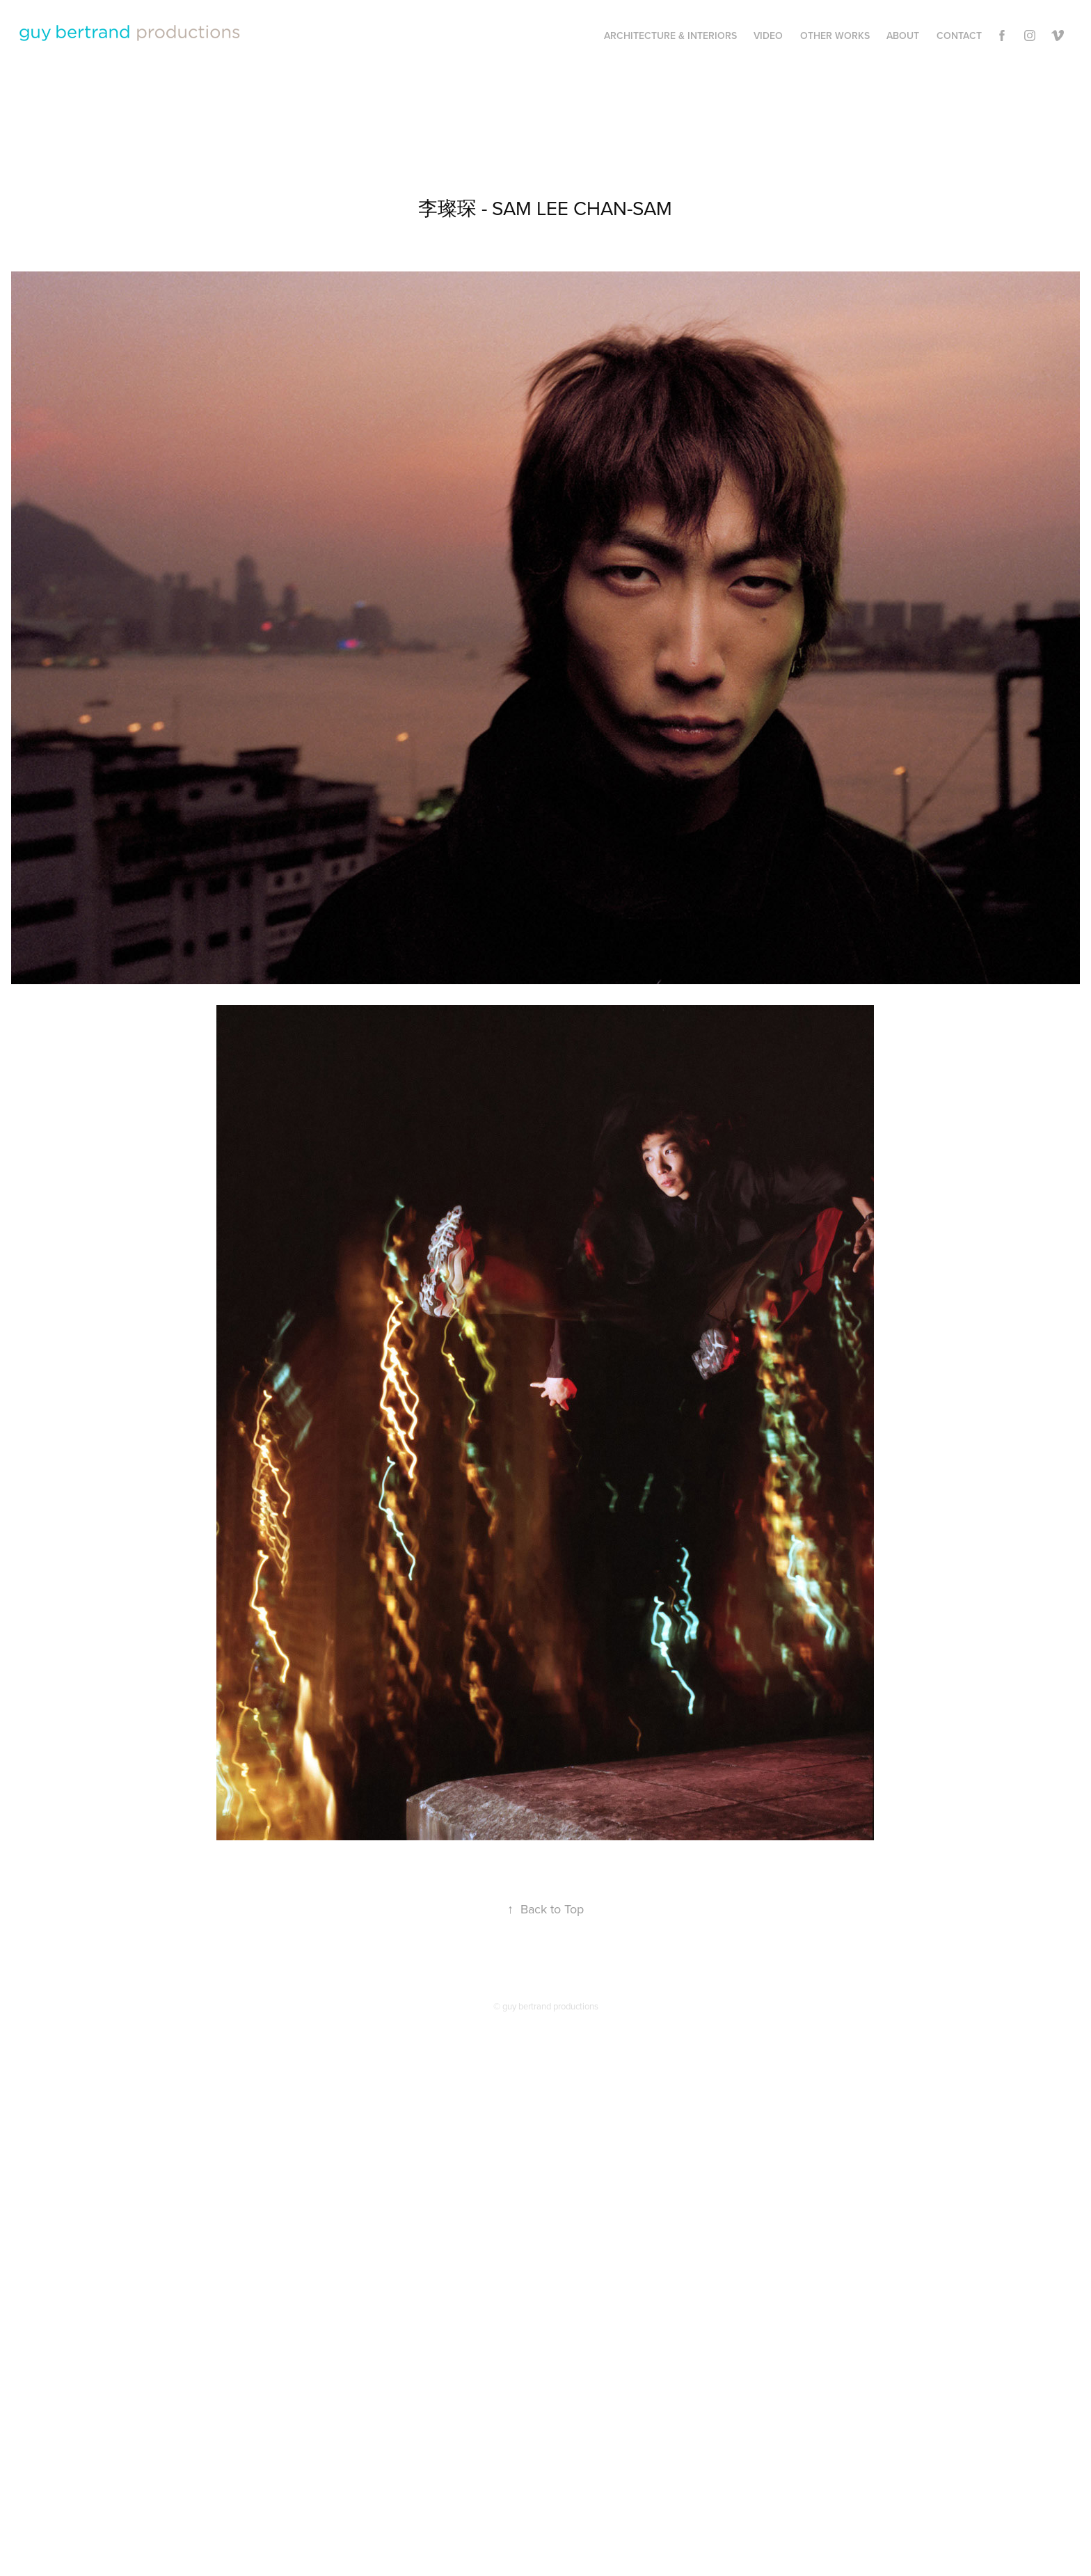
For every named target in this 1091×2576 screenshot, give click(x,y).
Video (768, 35)
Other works (835, 35)
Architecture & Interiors (670, 35)
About (902, 35)
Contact (959, 35)
